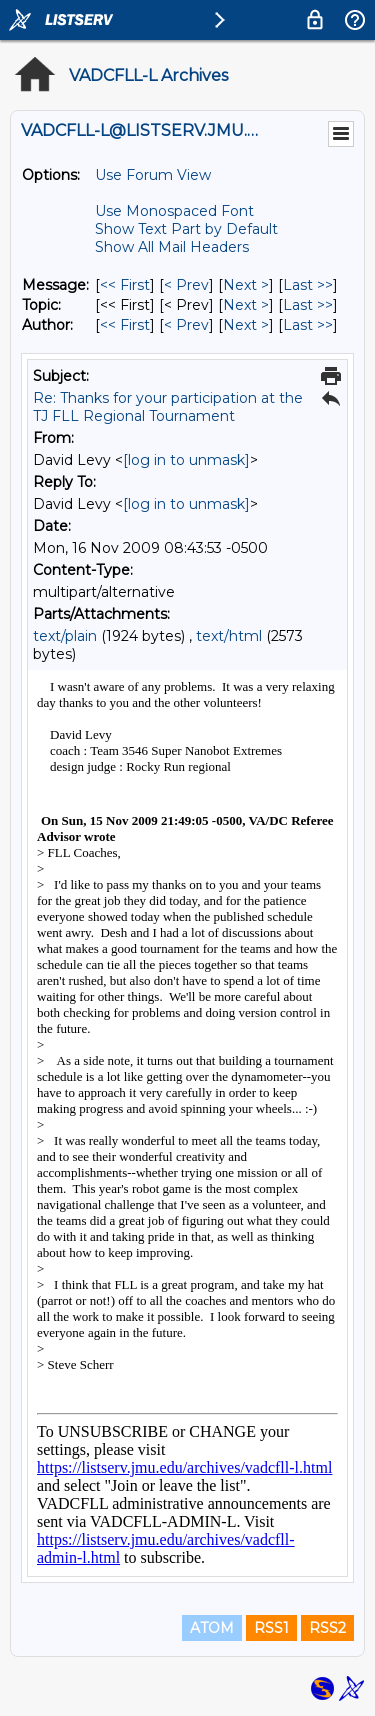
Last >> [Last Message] (308, 285)
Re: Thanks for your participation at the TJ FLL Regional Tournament (168, 407)
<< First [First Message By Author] (125, 325)
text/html (229, 636)
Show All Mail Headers (172, 247)
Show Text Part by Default (186, 229)
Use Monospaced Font (174, 211)
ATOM (212, 1628)
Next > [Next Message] (246, 285)
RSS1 (271, 1628)
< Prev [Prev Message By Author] (186, 325)
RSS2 (327, 1628)
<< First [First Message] (125, 285)
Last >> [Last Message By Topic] (308, 305)
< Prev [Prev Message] (186, 285)
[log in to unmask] (186, 460)
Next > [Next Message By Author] (246, 325)
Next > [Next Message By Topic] (246, 305)
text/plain (65, 636)
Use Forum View (153, 175)
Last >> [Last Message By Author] (308, 325)
